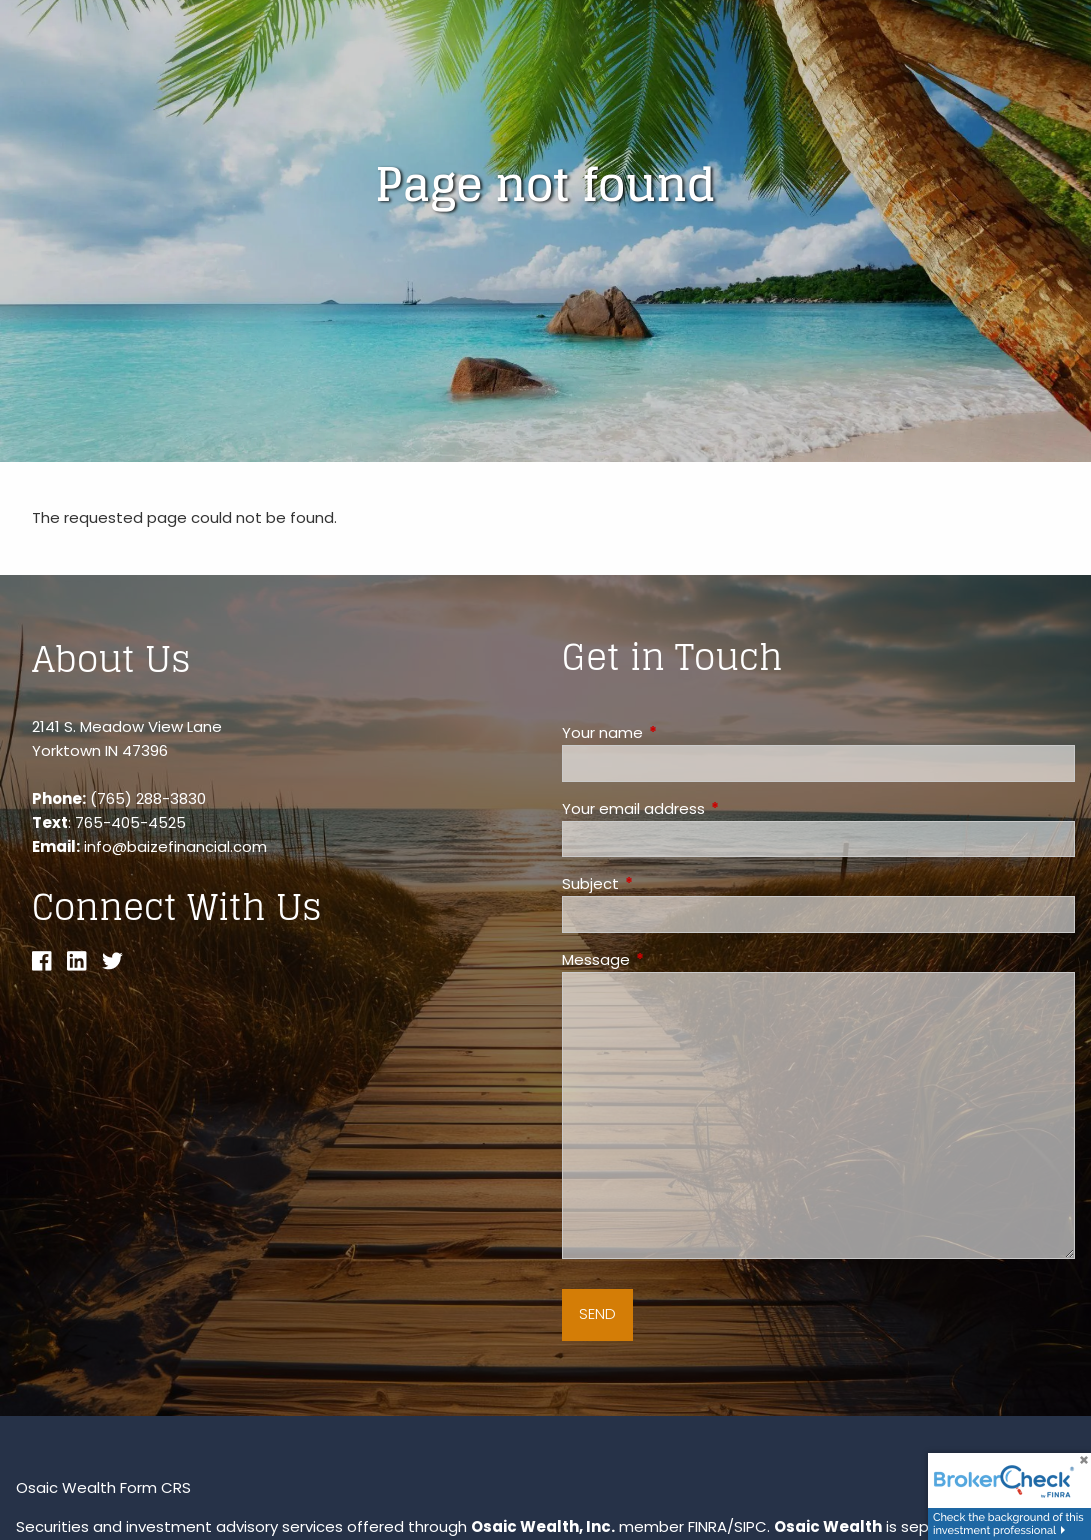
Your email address (710, 808)
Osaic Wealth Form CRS (103, 1487)
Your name (679, 732)
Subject (667, 883)
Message (672, 959)
